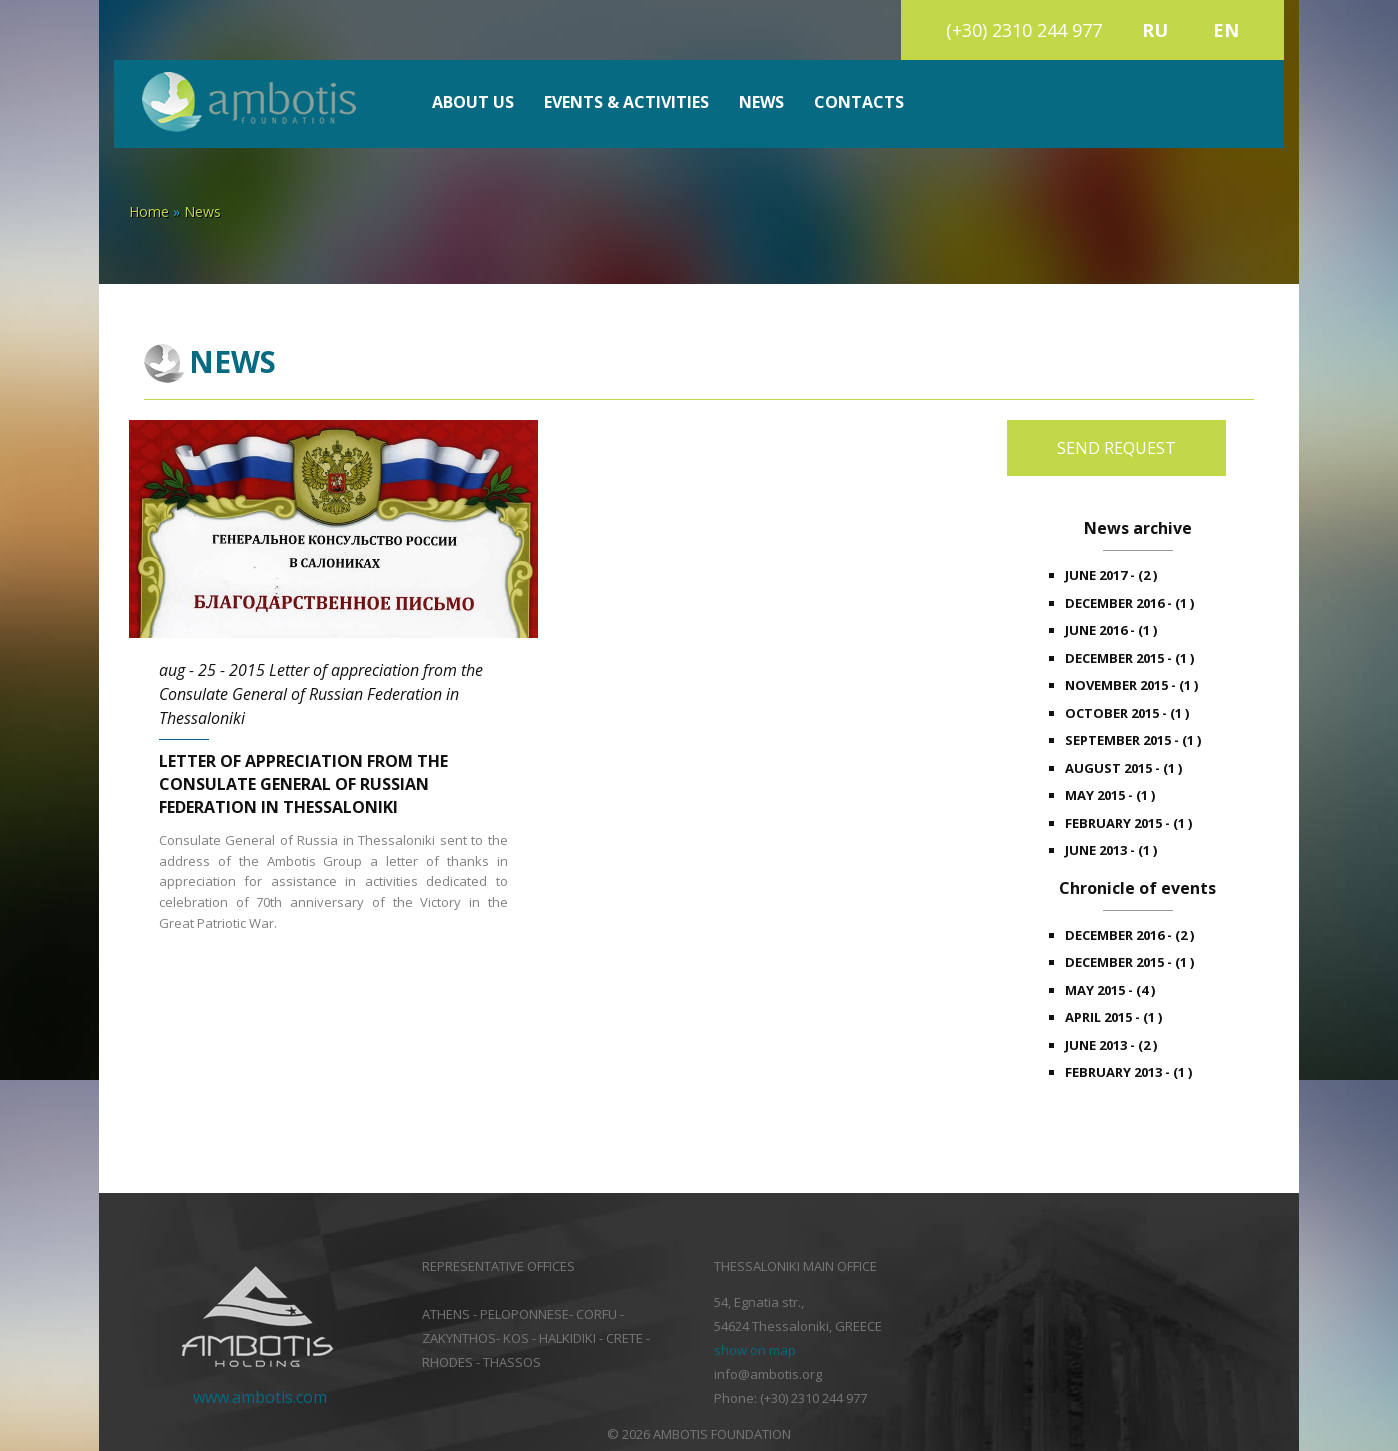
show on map (755, 1350)
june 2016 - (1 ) (1111, 630)
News (761, 102)
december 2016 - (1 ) (1129, 603)
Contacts (859, 102)
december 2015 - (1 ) (1129, 658)
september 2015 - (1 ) (1133, 740)
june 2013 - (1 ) (1111, 850)
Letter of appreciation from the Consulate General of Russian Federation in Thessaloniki (303, 784)
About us (473, 102)
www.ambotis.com (260, 1397)
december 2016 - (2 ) (1129, 935)
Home (149, 211)
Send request (1116, 448)
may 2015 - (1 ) (1110, 795)
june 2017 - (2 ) (1111, 575)
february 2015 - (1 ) (1128, 823)
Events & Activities (626, 102)
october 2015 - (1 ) (1127, 713)
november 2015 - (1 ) (1131, 685)
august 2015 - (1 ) (1123, 768)
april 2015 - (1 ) (1113, 1017)
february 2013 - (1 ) (1128, 1072)
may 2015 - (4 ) (1110, 990)
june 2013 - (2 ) (1111, 1045)
